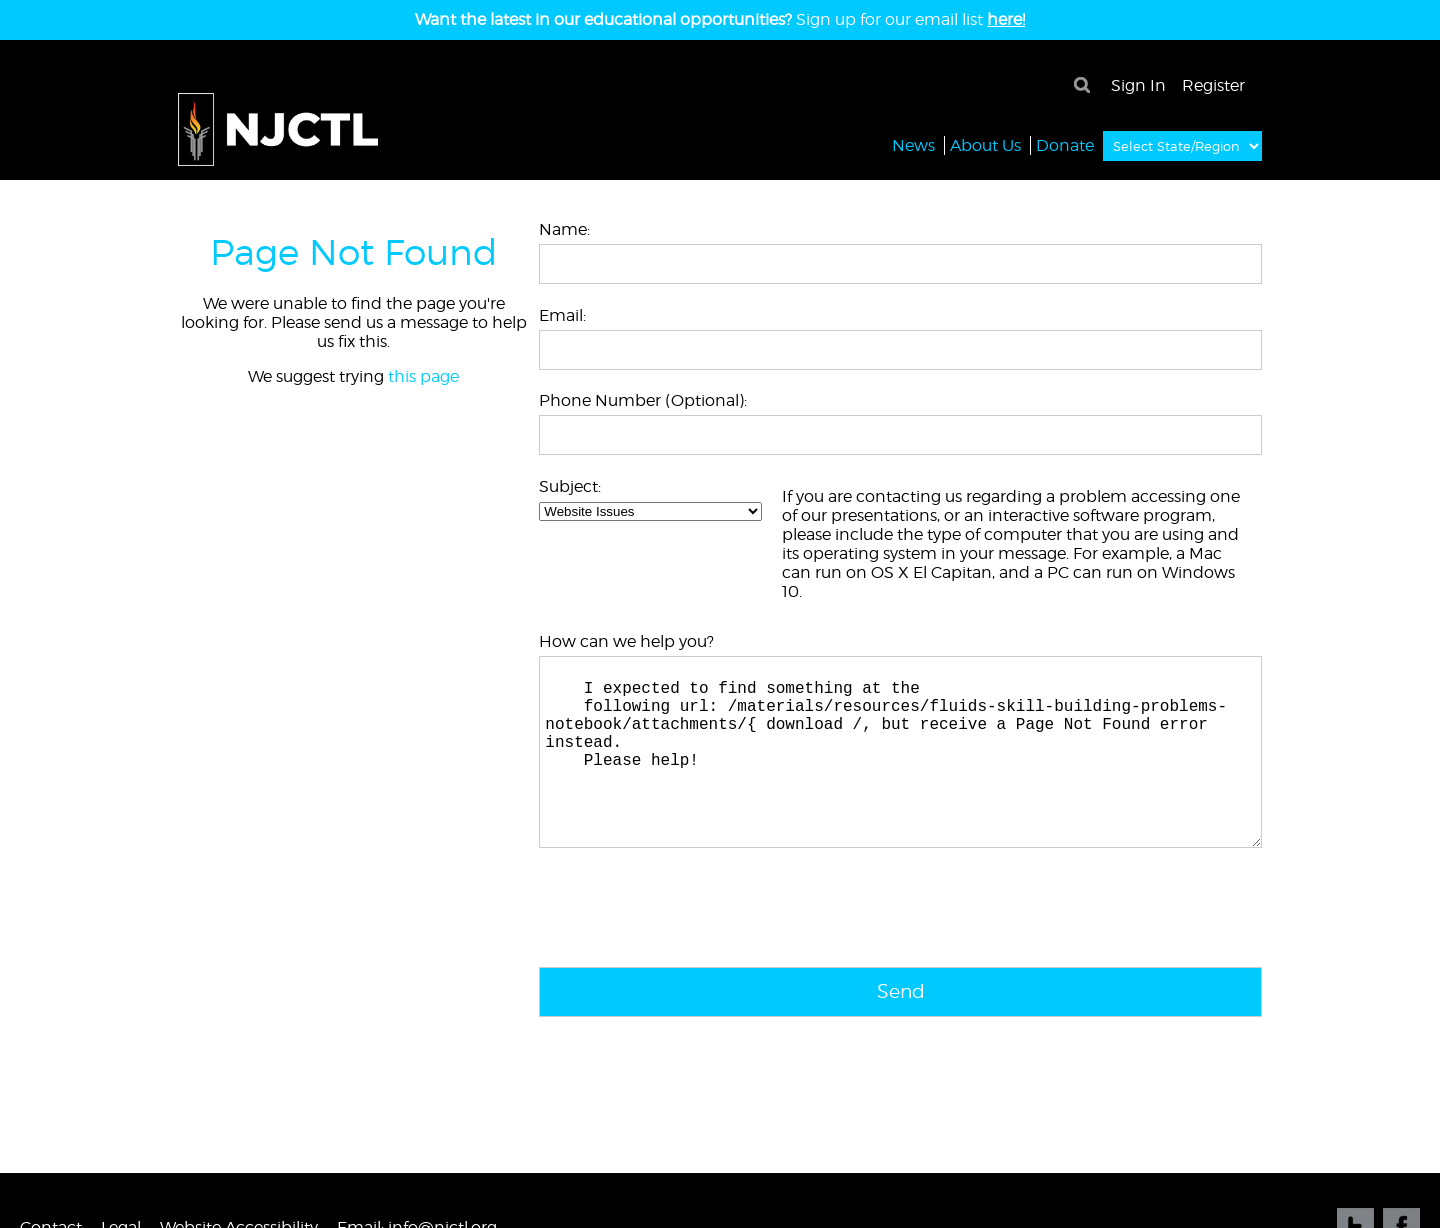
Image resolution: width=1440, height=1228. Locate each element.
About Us (985, 144)
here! (1006, 19)
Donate (1065, 144)
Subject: (570, 486)
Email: (562, 315)
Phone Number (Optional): (643, 400)
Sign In (1138, 85)
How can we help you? (626, 641)
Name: (564, 229)
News (913, 144)
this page (423, 376)
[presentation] (691, 953)
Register (1213, 85)
